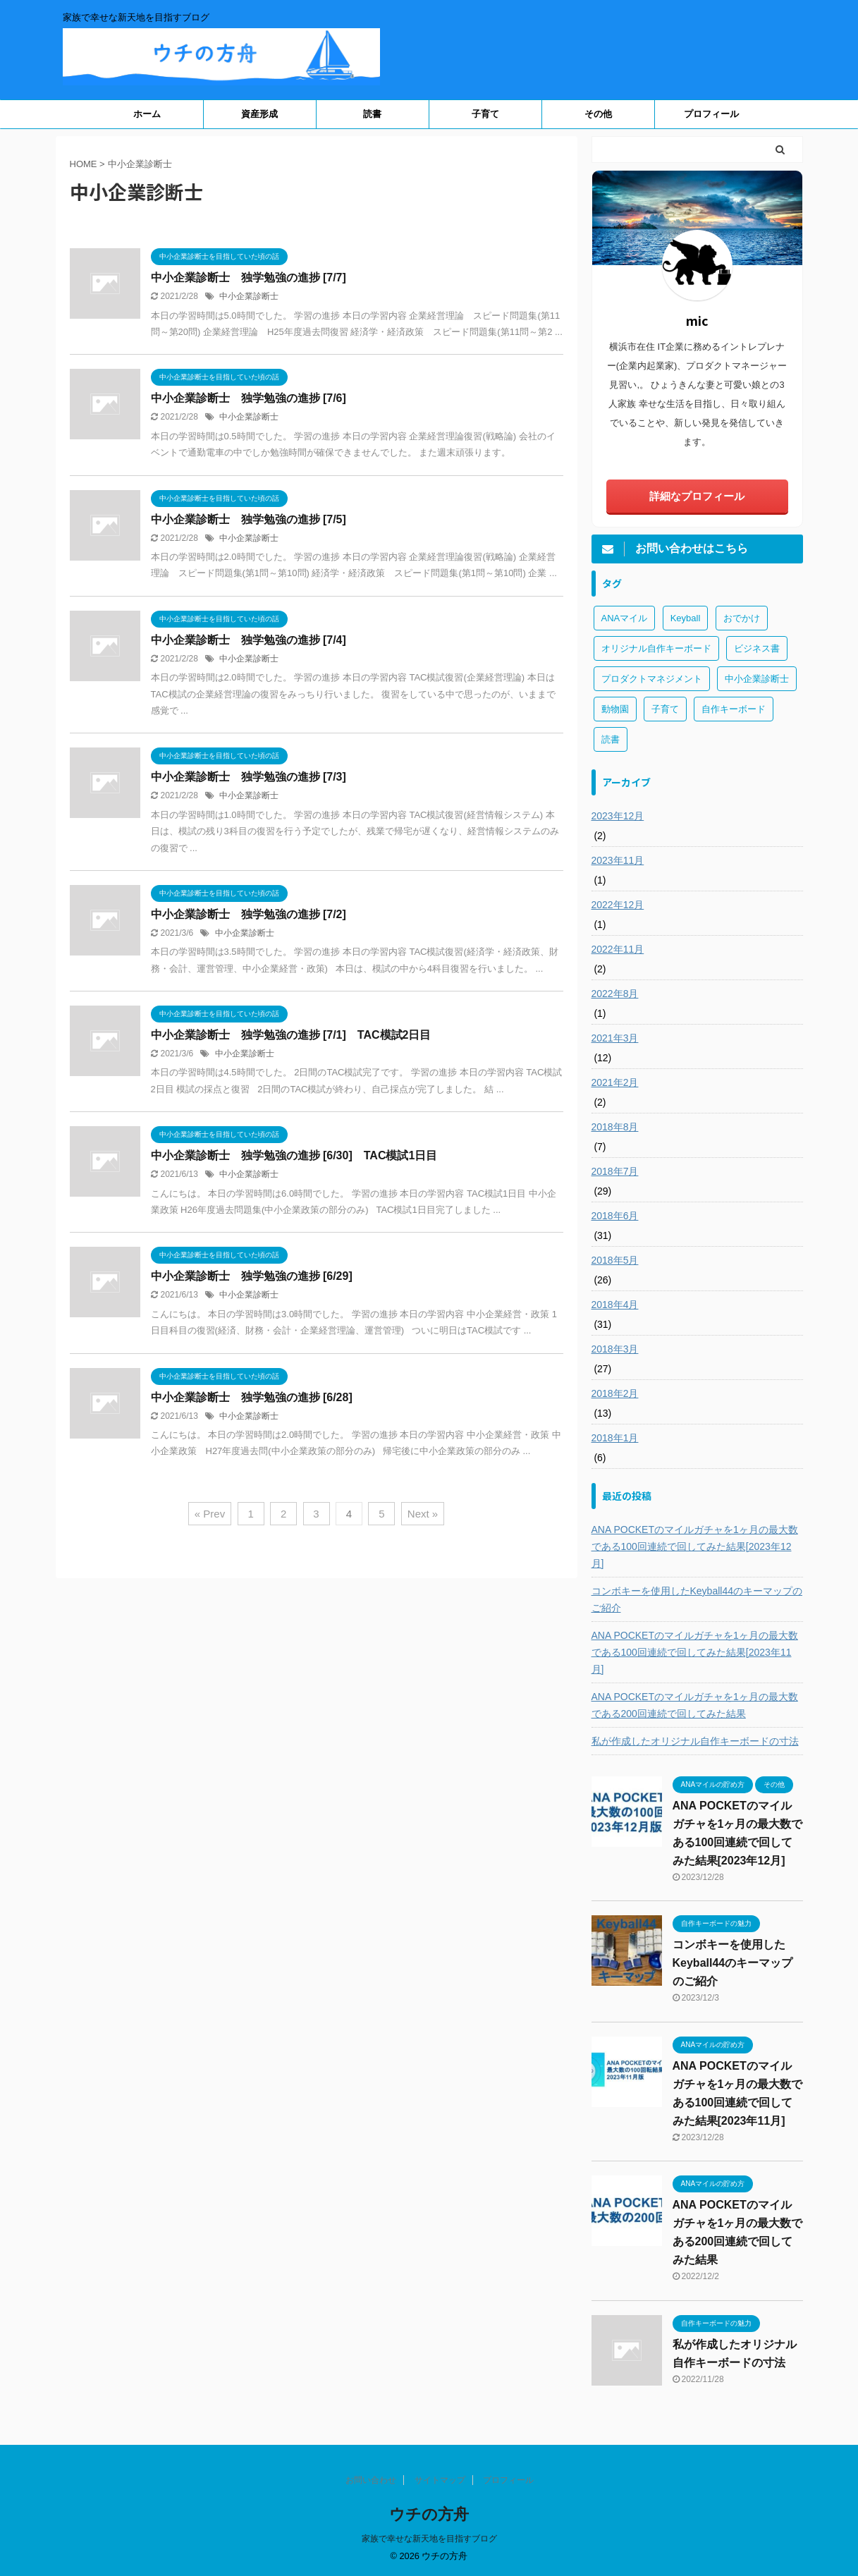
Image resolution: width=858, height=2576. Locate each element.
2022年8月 (615, 993)
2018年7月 (615, 1171)
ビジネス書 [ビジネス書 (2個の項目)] (757, 648)
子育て (485, 114)
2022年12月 (618, 904)
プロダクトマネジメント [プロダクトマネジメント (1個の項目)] (651, 678)
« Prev (210, 1514)
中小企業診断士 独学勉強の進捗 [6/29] (252, 1276)
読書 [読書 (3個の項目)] (610, 739)
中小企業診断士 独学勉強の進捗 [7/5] (248, 519)
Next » (422, 1514)
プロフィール (711, 114)
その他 (598, 114)
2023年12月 (618, 816)
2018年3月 (615, 1349)
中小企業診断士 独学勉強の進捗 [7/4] (248, 640)
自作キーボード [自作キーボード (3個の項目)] (733, 709)
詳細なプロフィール (696, 496)
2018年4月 (615, 1304)
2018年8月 (615, 1127)
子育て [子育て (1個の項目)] (665, 709)
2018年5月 (615, 1260)
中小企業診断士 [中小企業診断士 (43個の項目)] (757, 678)
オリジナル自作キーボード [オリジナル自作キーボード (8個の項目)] (656, 648)
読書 (372, 114)
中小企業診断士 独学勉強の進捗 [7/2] (248, 914)
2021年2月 (615, 1082)
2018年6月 (615, 1215)
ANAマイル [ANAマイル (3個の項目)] (624, 618)
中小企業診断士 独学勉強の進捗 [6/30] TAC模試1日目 (294, 1155)
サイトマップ (440, 2480)
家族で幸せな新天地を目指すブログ (429, 2539)
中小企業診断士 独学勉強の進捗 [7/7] (248, 277)
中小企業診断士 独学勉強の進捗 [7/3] (248, 777)
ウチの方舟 (429, 2514)
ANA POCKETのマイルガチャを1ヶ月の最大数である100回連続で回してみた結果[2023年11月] (695, 1652)
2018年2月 (615, 1393)
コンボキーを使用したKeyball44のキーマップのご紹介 (697, 1599)
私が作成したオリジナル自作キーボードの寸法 (695, 1741)
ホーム (147, 114)
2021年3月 (615, 1038)
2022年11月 (618, 949)
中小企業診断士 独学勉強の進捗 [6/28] (252, 1397)
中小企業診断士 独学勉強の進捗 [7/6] (248, 398)
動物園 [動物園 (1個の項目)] (615, 709)
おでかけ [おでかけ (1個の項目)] (741, 618)
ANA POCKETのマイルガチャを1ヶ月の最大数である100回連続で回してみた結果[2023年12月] (695, 1546)
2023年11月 (618, 860)
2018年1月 (615, 1437)
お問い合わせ (370, 2480)
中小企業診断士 (248, 296)
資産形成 (259, 114)
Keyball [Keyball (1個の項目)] (685, 618)
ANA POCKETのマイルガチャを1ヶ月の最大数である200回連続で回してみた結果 (695, 1705)
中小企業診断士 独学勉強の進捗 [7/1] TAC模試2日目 (291, 1035)
